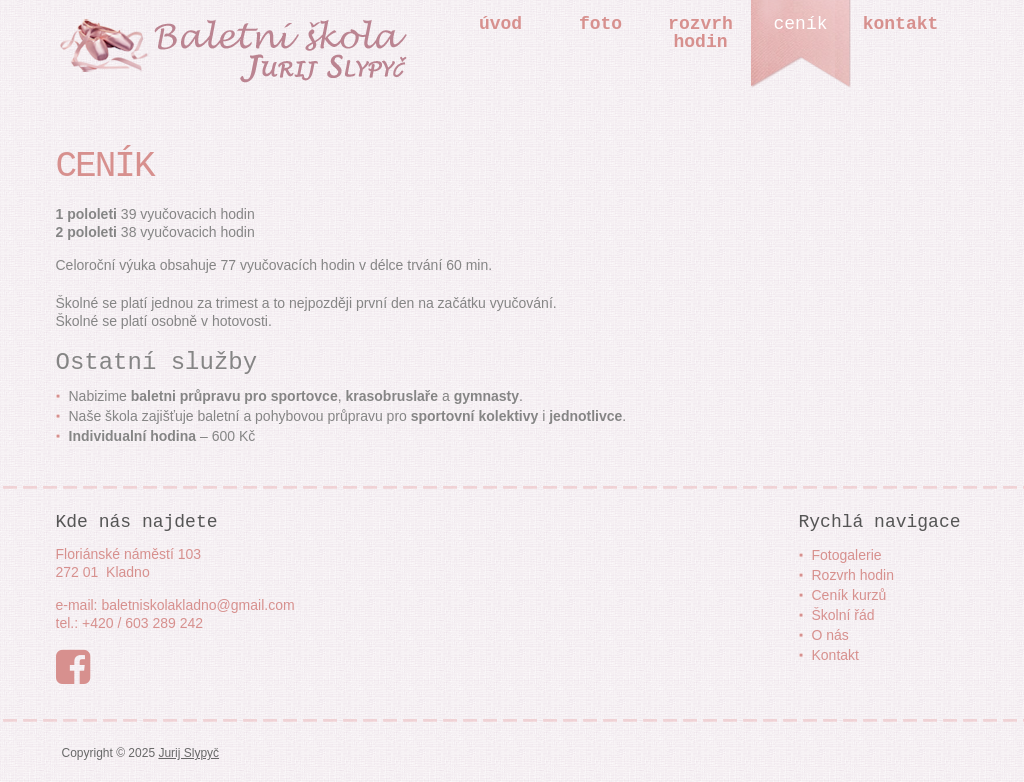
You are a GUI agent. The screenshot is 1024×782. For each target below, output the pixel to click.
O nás (830, 635)
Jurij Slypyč (188, 753)
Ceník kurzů (849, 595)
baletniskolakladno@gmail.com (197, 605)
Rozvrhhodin (700, 33)
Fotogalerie (847, 555)
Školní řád (843, 615)
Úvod (500, 24)
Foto (600, 24)
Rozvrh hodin (853, 575)
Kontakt (901, 24)
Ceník (800, 24)
